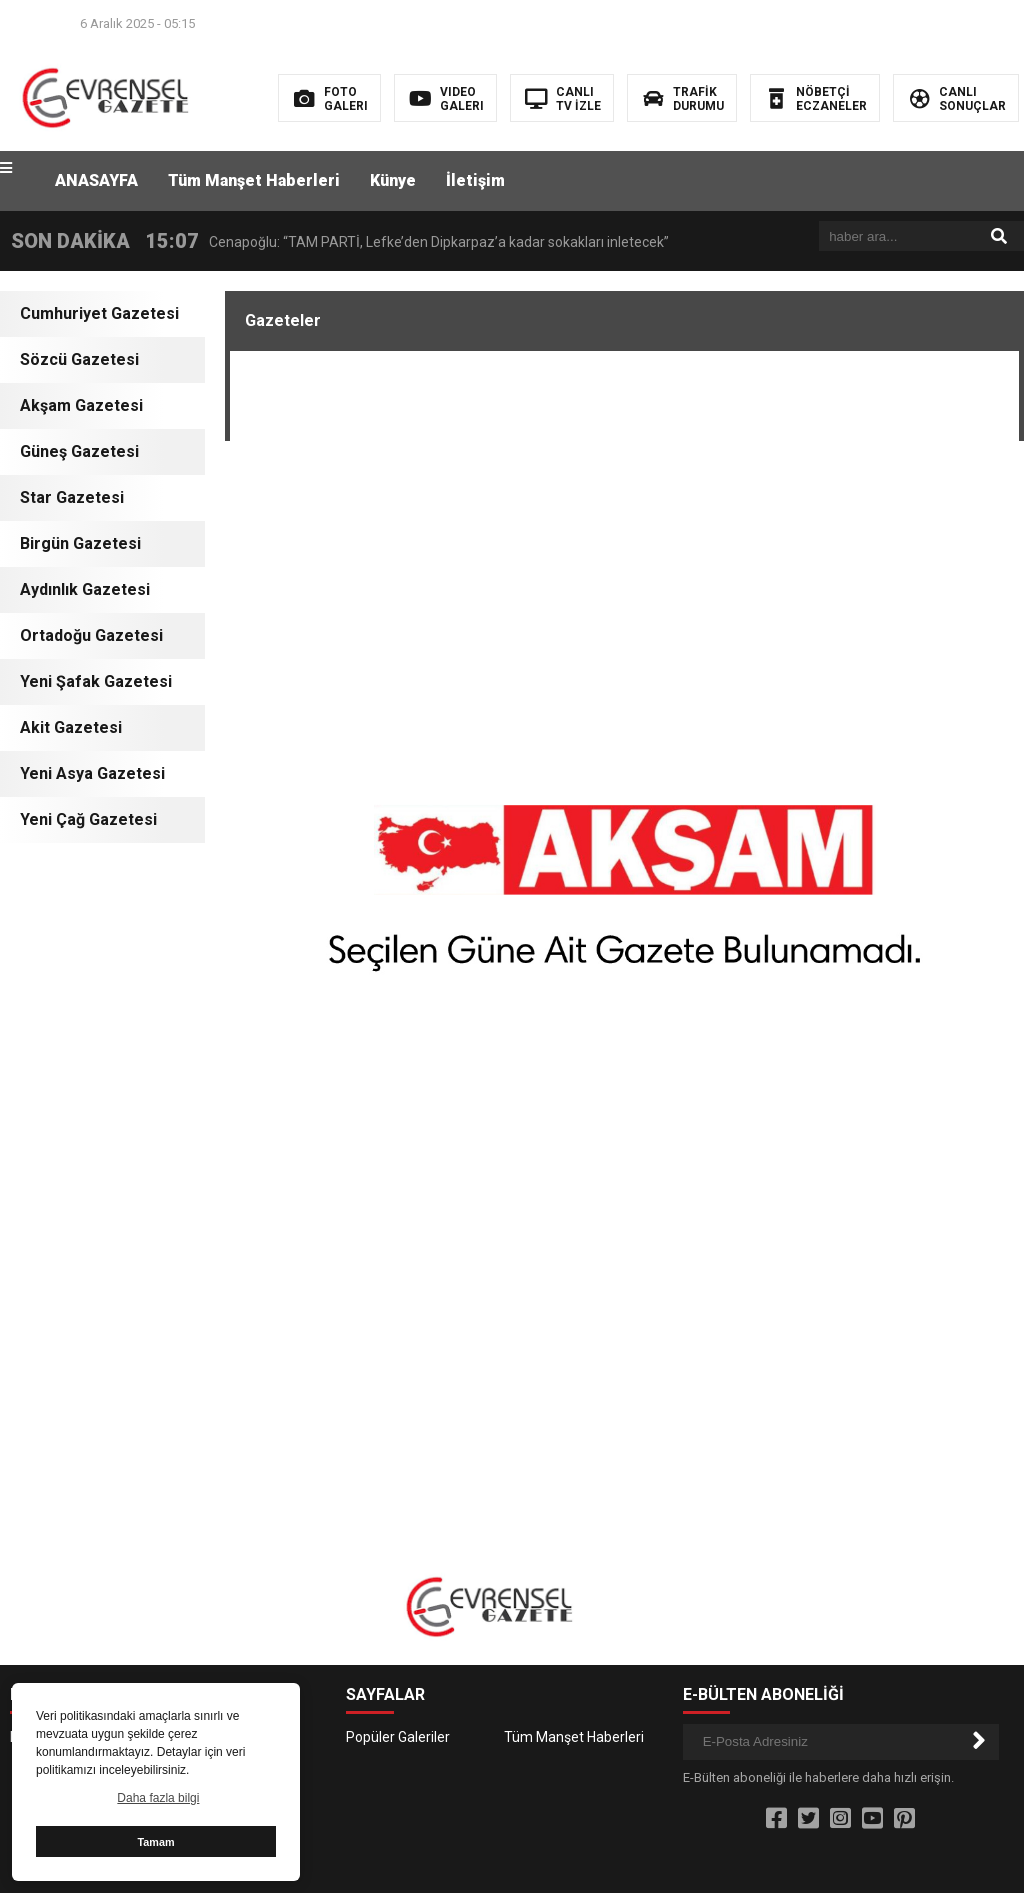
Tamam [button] (155, 1842)
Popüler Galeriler (398, 1737)
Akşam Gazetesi (81, 405)
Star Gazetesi (72, 497)
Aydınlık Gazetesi (85, 589)
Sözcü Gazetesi (79, 359)
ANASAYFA (96, 180)
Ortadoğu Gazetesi (91, 635)
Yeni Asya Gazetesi (92, 773)
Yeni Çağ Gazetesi (88, 819)
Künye (393, 180)
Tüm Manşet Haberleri (254, 180)
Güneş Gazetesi (79, 451)
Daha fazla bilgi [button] (158, 1798)
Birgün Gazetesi (80, 543)
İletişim (475, 180)
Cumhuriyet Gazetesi (99, 313)
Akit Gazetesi (71, 727)
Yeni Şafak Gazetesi (96, 681)
